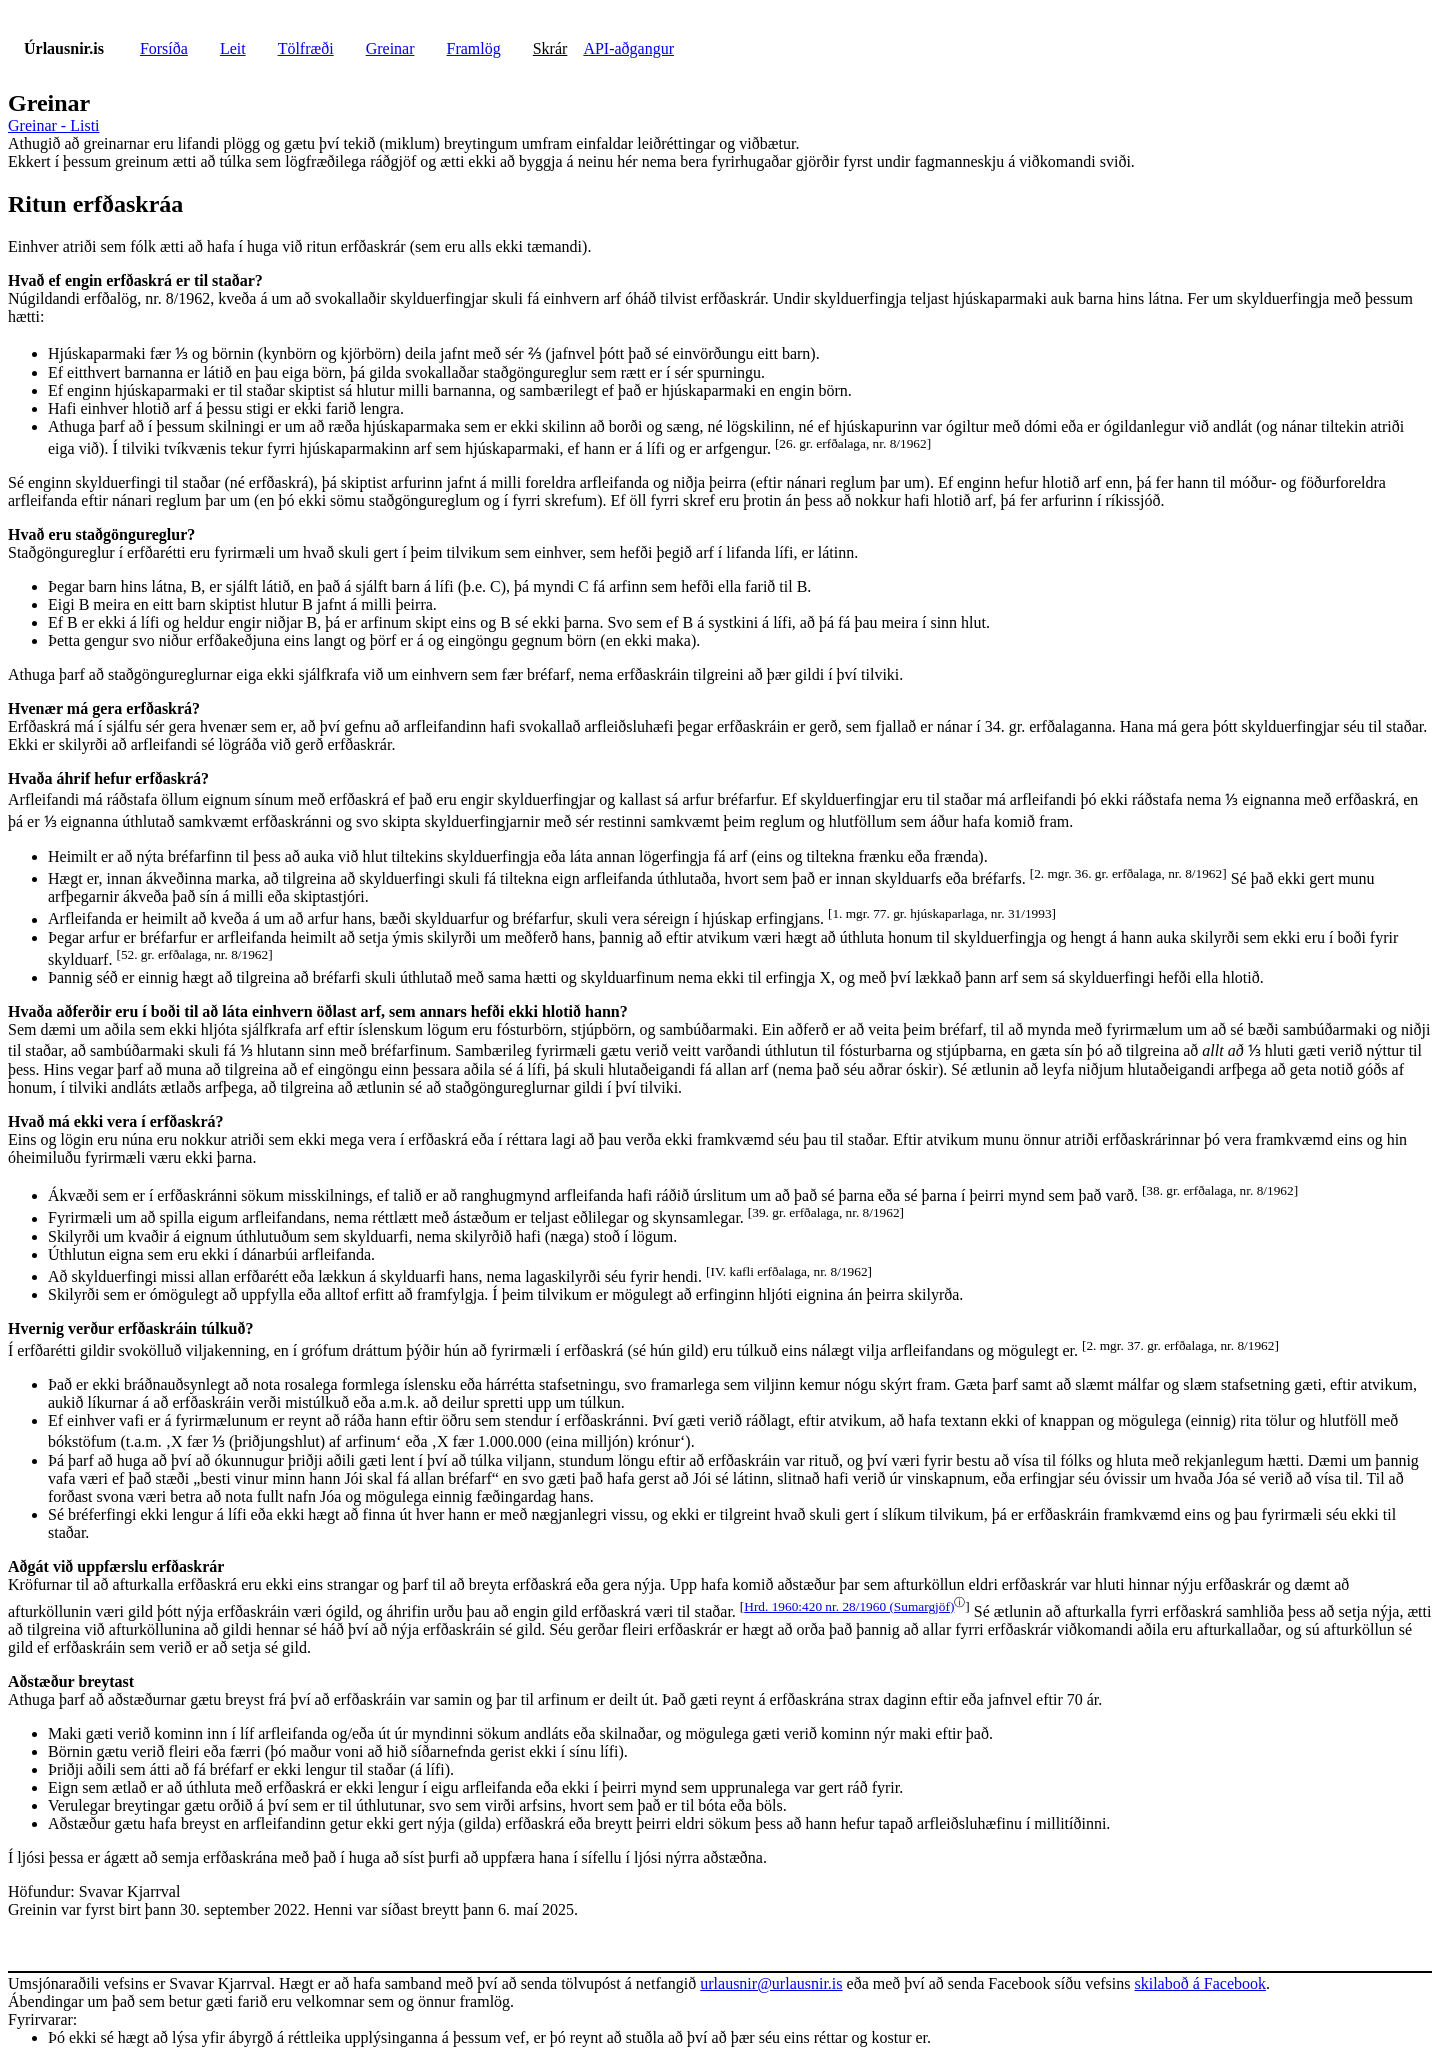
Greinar (390, 48)
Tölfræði (306, 48)
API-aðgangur (628, 48)
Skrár (550, 48)
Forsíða (164, 48)
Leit (233, 48)
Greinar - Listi (54, 125)
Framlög (474, 48)
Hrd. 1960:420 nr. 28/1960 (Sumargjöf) (849, 1606)
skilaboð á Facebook (1200, 1983)
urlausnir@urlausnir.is (771, 1983)
